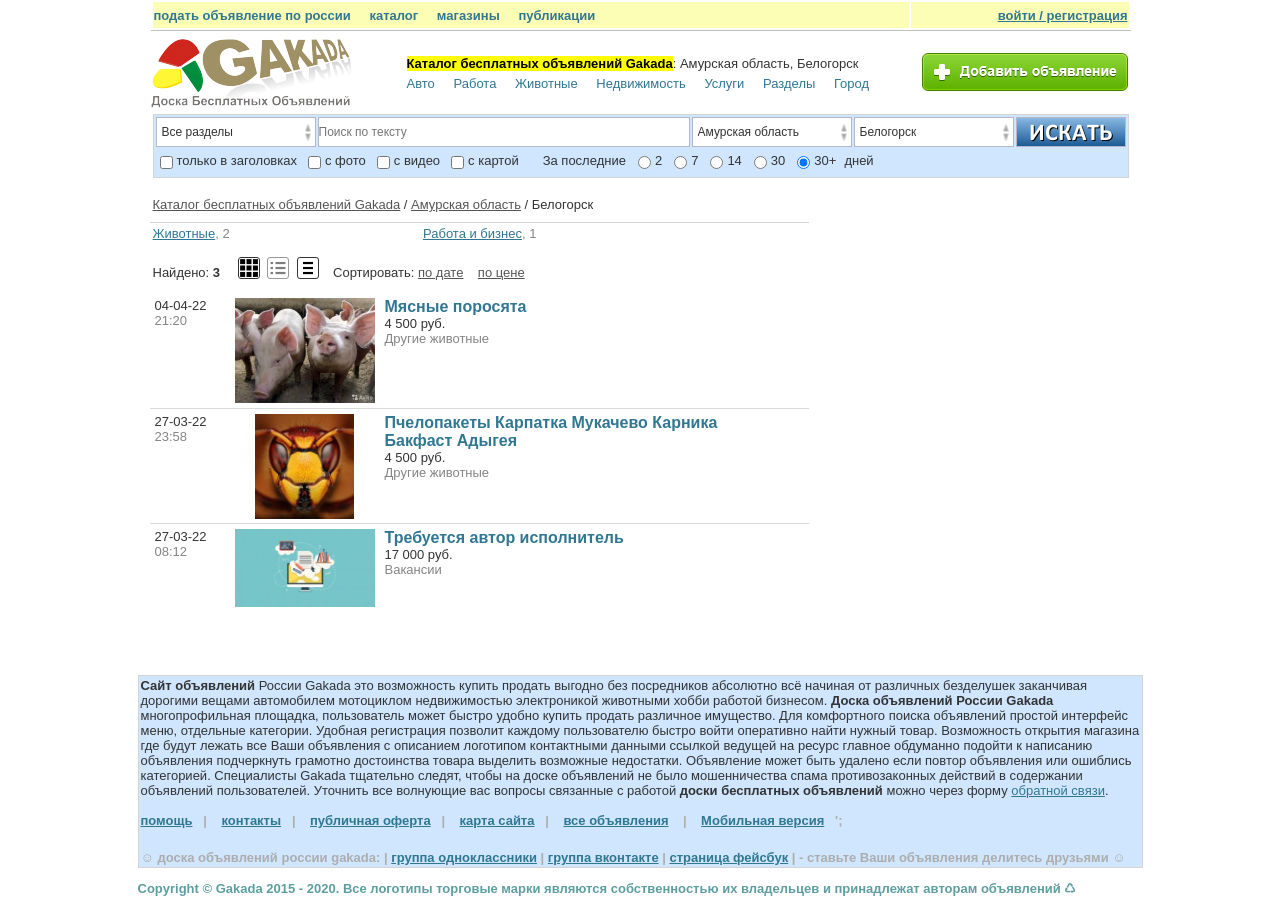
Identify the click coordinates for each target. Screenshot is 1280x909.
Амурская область (466, 204)
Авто (421, 83)
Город (851, 83)
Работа (474, 83)
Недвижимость (640, 83)
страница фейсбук (728, 857)
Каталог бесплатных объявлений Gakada (277, 204)
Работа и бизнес (472, 233)
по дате (440, 272)
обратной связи (1058, 790)
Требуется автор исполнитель (504, 537)
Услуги (724, 83)
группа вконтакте (603, 857)
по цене (501, 272)
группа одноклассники (464, 857)
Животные (546, 83)
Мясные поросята (456, 306)
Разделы (789, 83)
